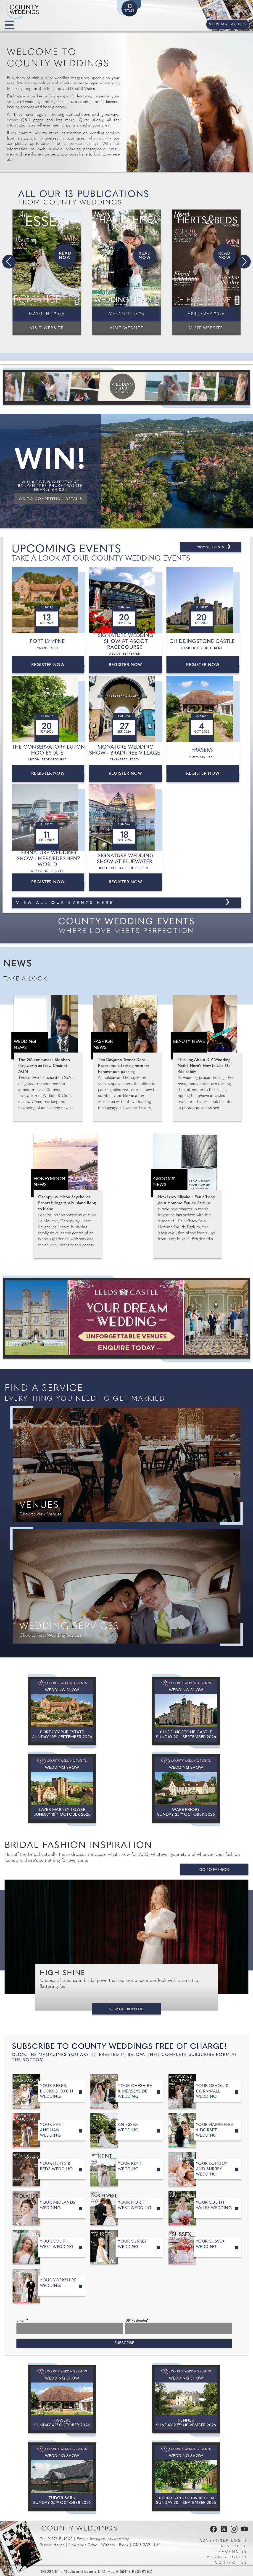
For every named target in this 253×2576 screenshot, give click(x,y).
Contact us (231, 2563)
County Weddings (79, 2528)
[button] (9, 262)
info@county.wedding (109, 2539)
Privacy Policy (227, 2557)
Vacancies (233, 2552)
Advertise (234, 2546)
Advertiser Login (223, 2541)
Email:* (22, 2321)
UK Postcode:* (136, 2321)
